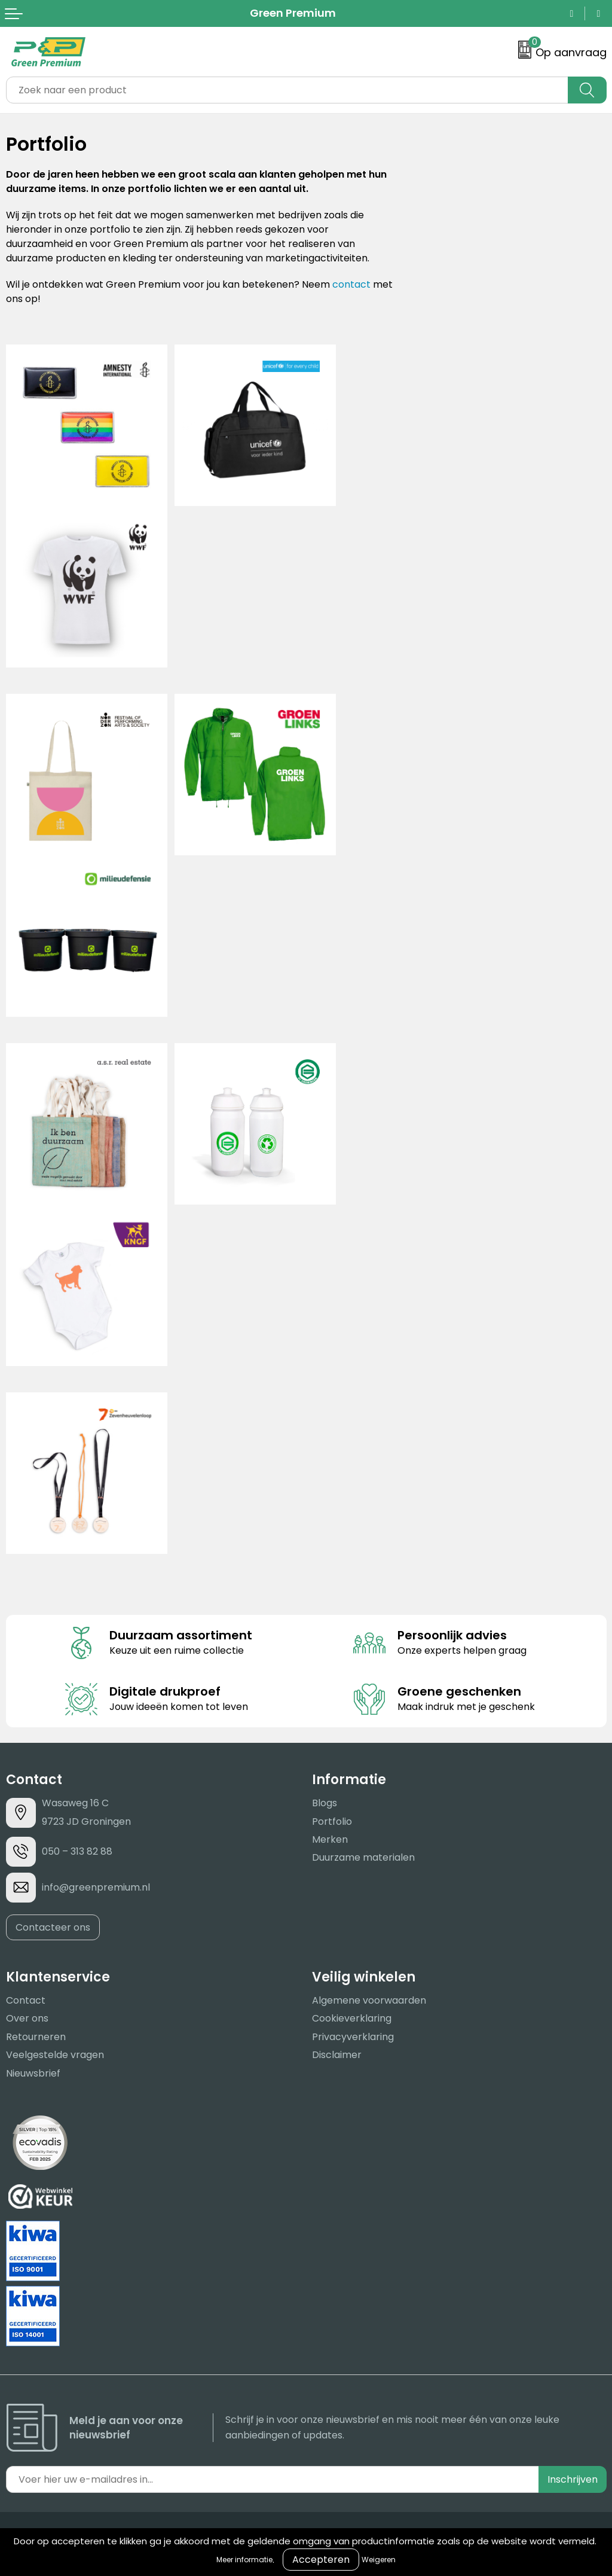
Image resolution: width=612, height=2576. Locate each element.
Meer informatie (244, 2559)
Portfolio (332, 1821)
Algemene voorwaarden (369, 2000)
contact (351, 284)
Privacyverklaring (353, 2037)
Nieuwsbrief (33, 2073)
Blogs (324, 1803)
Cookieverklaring (351, 2018)
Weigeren (379, 2559)
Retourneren (36, 2037)
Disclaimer (337, 2055)
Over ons (27, 2018)
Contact (25, 2000)
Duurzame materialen (363, 1857)
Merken (330, 1839)
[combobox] (287, 90)
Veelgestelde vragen (55, 2055)
